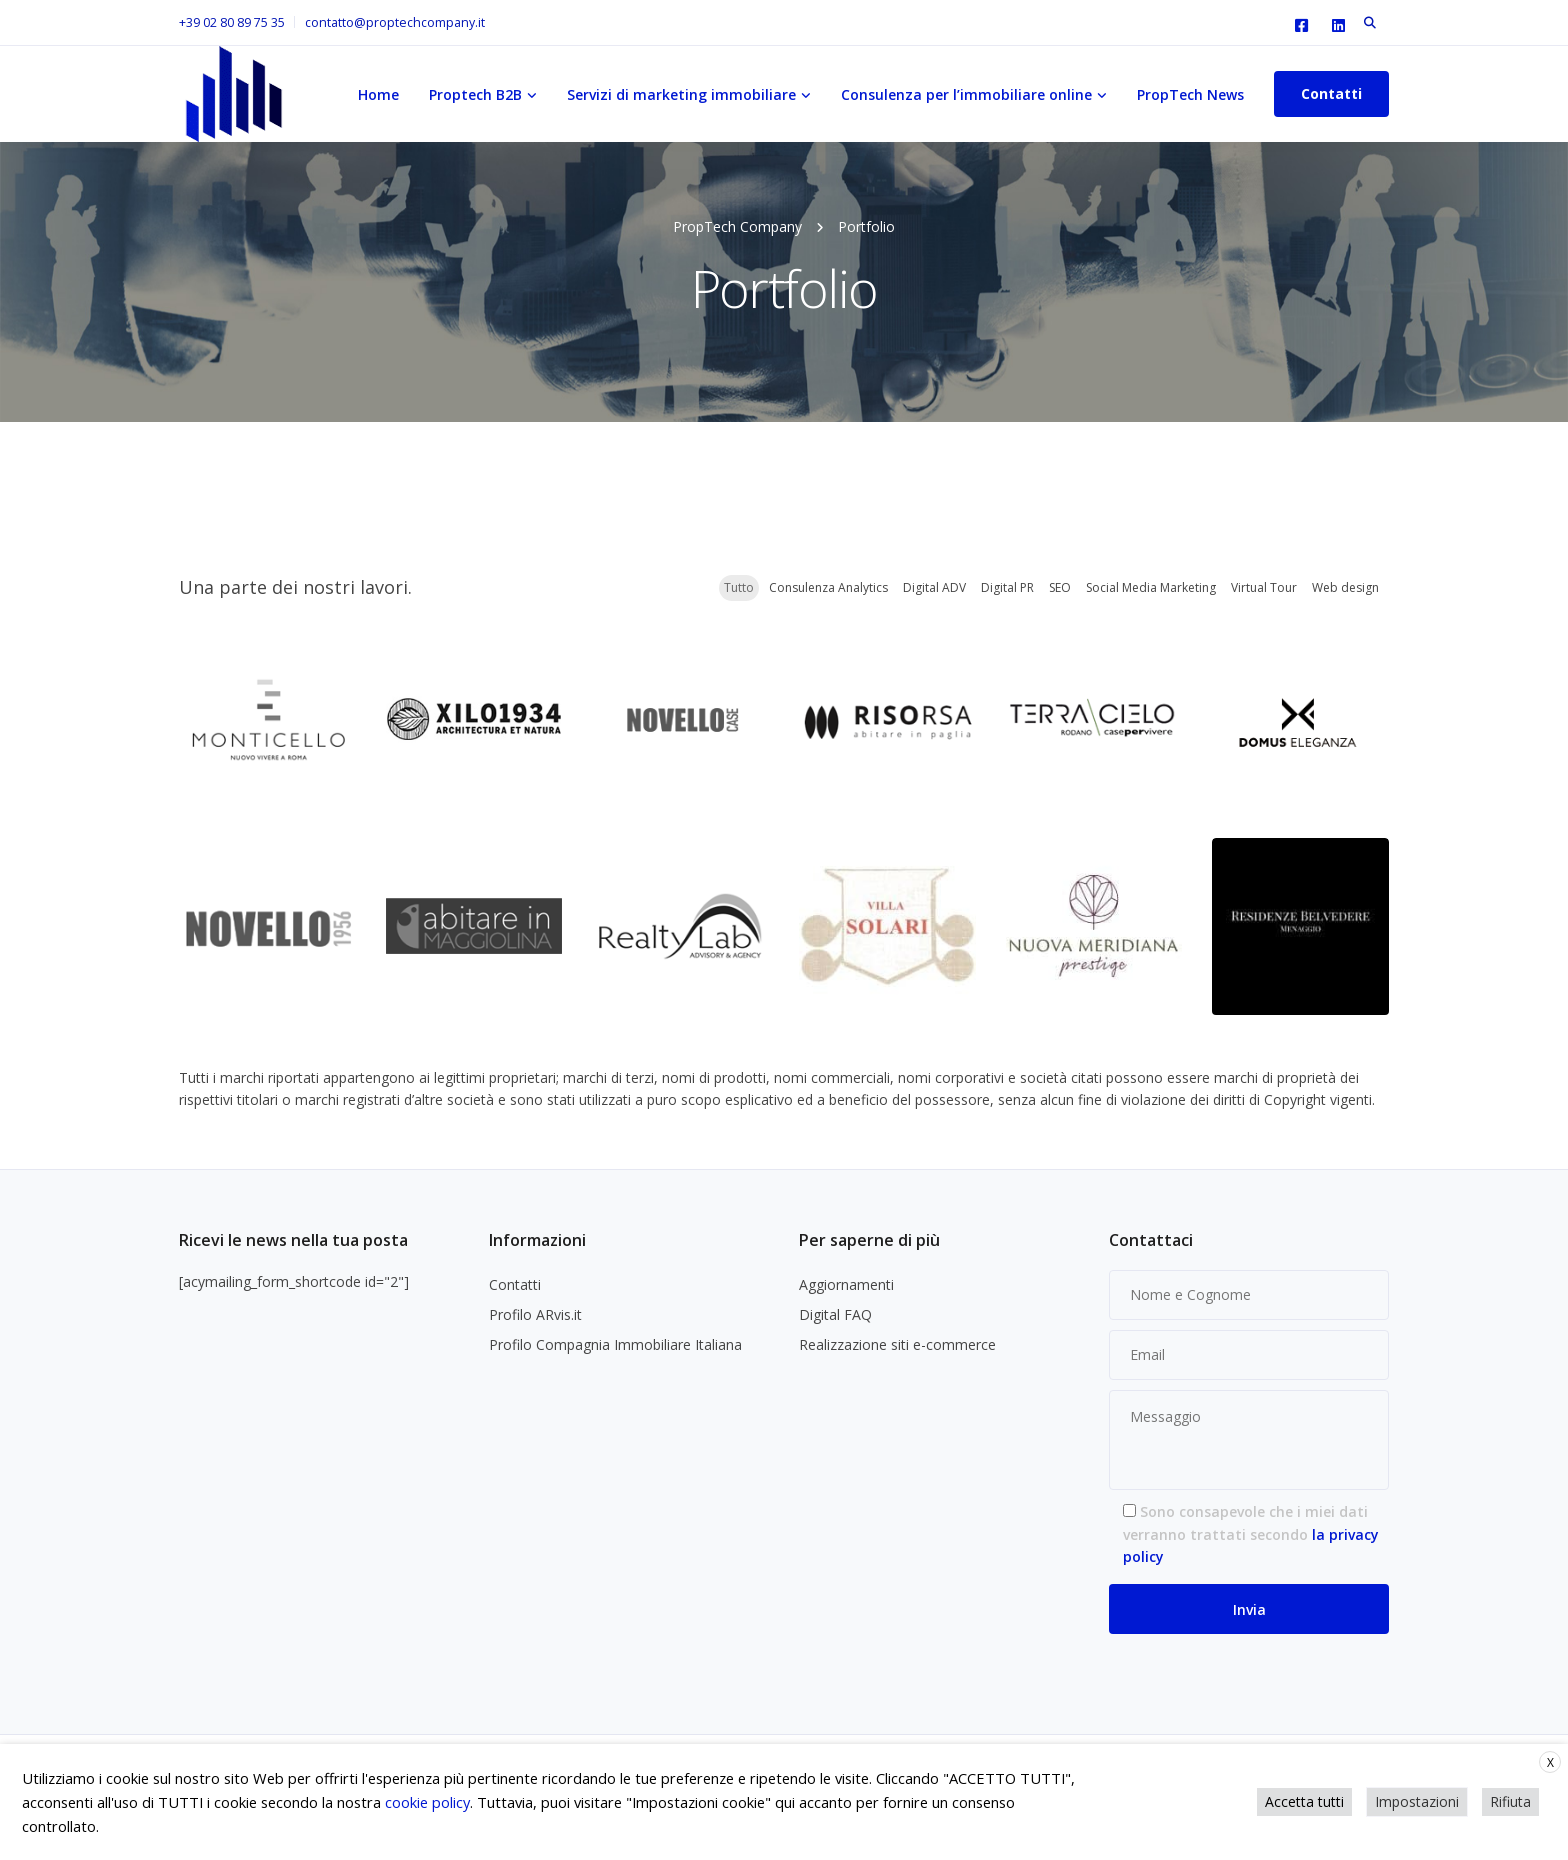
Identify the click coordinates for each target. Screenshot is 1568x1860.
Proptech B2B (475, 94)
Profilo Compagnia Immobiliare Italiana (615, 1344)
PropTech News (1190, 94)
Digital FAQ (835, 1314)
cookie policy (427, 1802)
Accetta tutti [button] (1304, 1801)
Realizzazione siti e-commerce (897, 1344)
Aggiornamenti (846, 1284)
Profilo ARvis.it (535, 1314)
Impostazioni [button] (1417, 1801)
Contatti (1331, 93)
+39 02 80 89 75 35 (232, 22)
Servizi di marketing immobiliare (681, 94)
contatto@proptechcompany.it (395, 22)
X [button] (1550, 1762)
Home (378, 94)
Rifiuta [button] (1510, 1801)
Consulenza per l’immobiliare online (966, 94)
